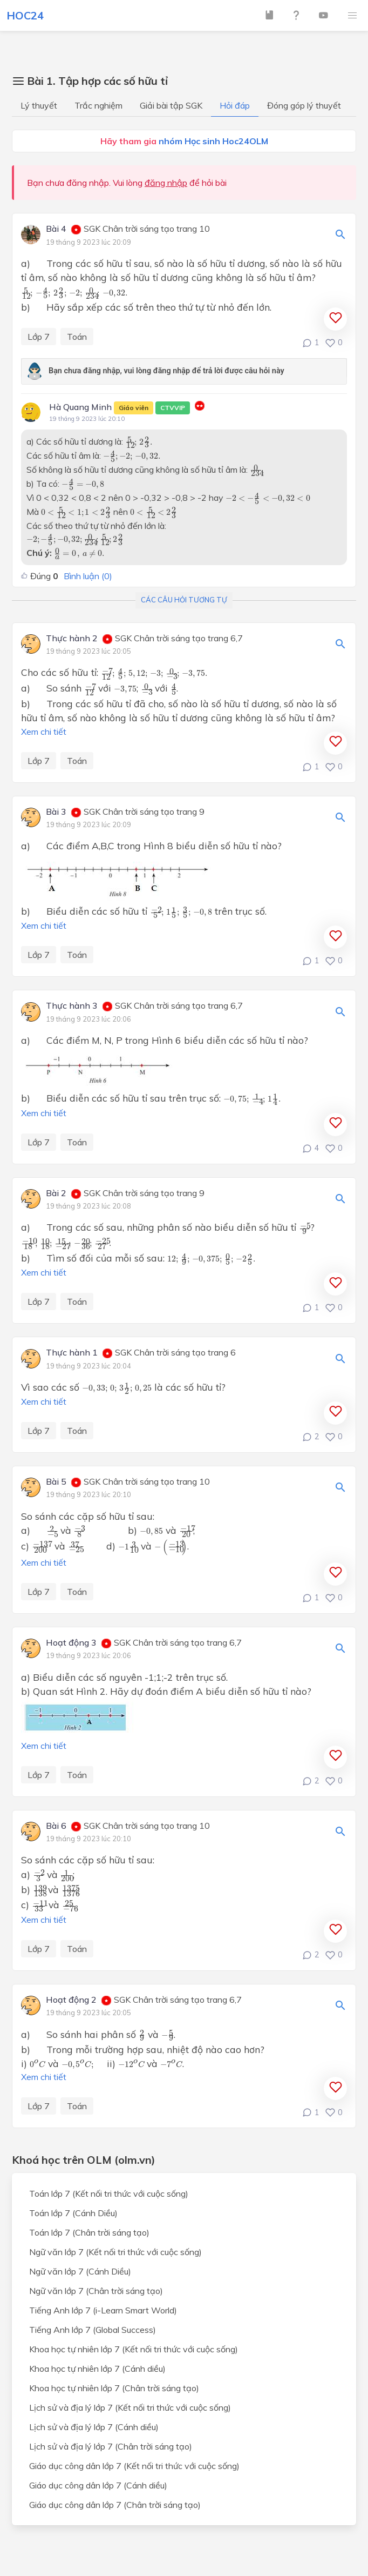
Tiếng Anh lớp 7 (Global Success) (92, 2329)
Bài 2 (56, 1193)
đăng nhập (166, 182)
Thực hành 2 (72, 638)
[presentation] (74, 293)
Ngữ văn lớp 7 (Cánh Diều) (80, 2271)
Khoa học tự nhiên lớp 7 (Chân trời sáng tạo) (114, 2388)
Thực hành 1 (72, 1353)
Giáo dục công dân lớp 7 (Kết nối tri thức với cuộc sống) (134, 2465)
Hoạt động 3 (71, 1643)
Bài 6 (56, 1826)
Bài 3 (56, 812)
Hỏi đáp (235, 105)
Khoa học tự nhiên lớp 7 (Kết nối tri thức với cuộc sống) (133, 2349)
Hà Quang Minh (119, 407)
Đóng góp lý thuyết (304, 105)
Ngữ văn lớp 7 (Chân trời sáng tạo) (96, 2290)
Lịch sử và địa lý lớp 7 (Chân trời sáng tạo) (110, 2446)
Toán (77, 336)
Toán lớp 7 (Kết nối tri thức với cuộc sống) (108, 2193)
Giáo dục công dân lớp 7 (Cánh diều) (98, 2485)
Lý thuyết (39, 105)
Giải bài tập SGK (171, 105)
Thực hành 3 (72, 1006)
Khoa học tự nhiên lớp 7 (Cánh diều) (97, 2368)
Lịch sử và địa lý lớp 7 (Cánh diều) (94, 2426)
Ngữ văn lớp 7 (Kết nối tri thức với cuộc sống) (115, 2251)
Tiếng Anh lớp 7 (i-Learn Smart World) (103, 2310)
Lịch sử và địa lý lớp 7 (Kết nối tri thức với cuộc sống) (130, 2407)
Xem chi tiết (43, 731)
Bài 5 (56, 1482)
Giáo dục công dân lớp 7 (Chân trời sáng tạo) (115, 2504)
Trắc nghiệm (98, 105)
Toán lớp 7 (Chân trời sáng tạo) (89, 2232)
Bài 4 (56, 229)
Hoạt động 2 (71, 2000)
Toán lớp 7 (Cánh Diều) (73, 2213)
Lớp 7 (39, 336)
